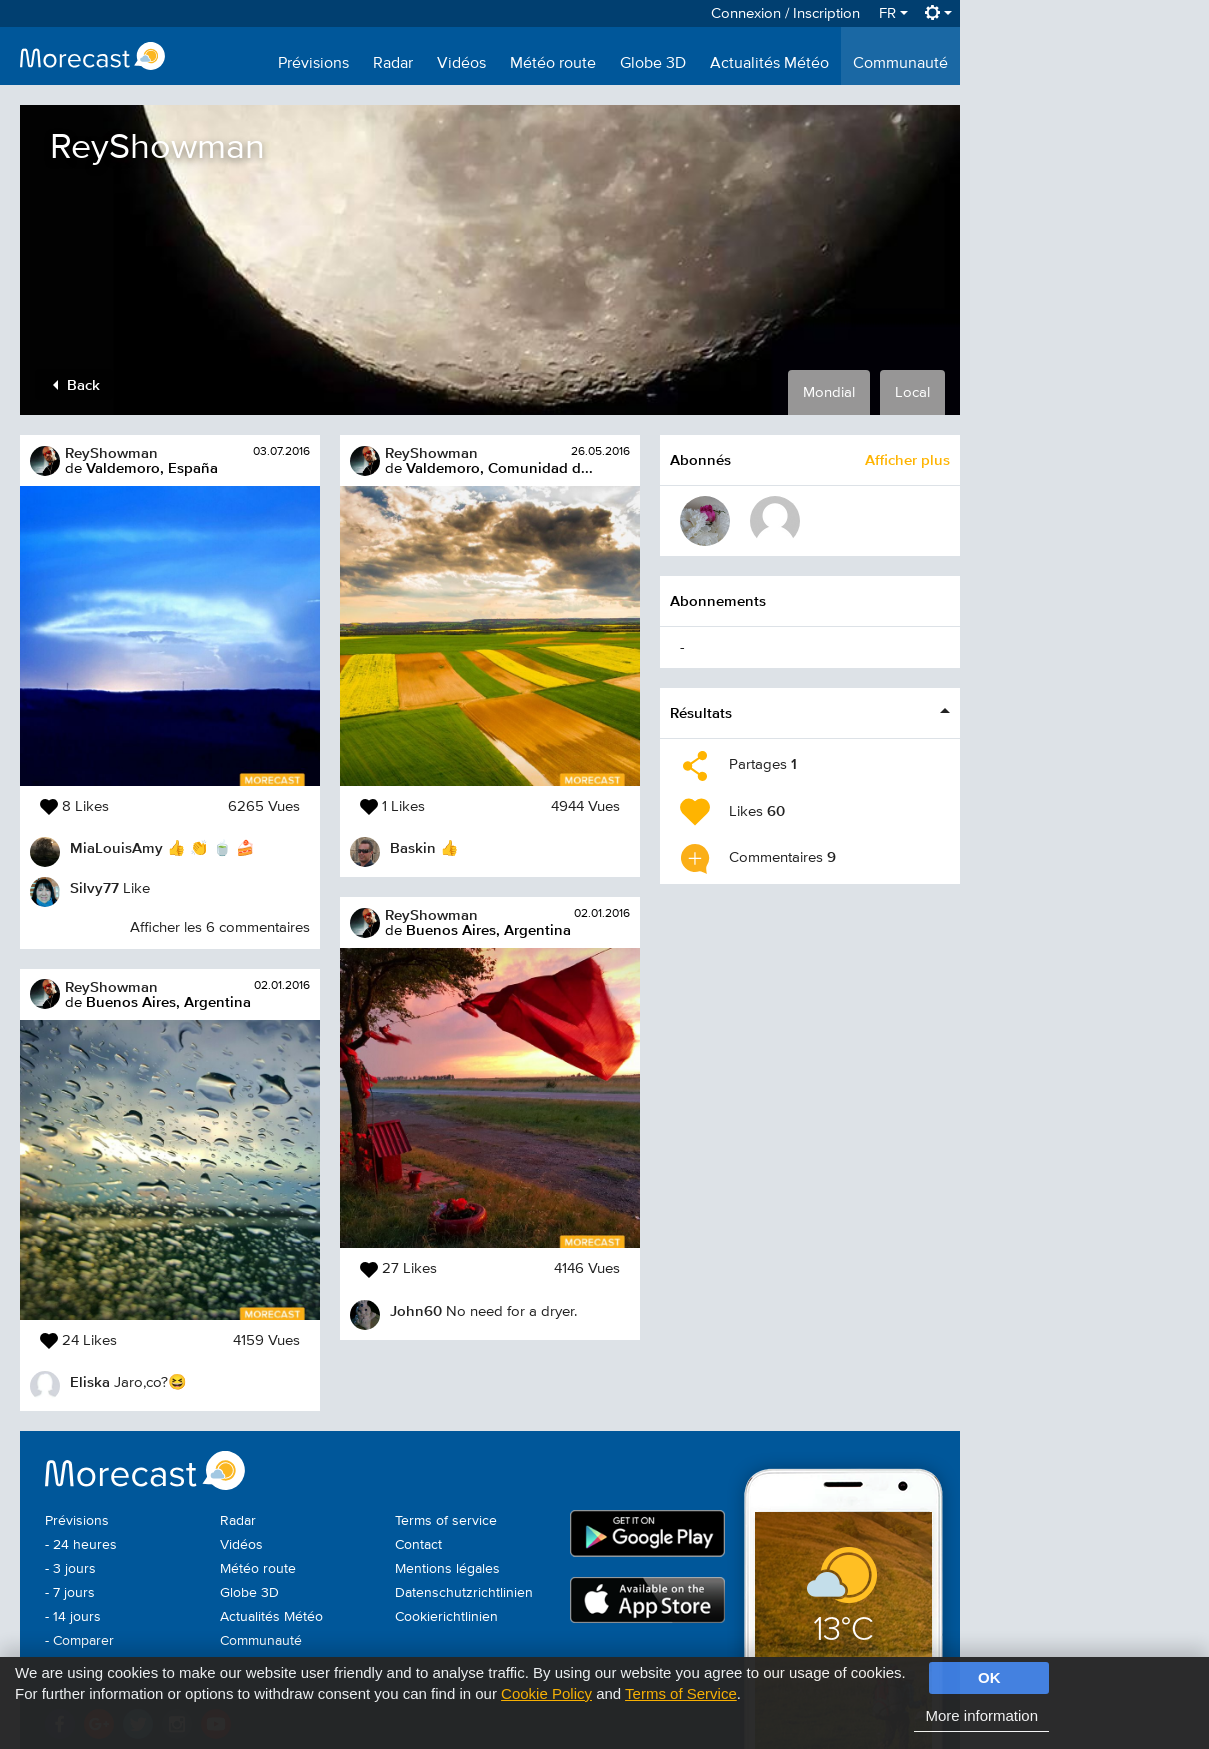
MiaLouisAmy (116, 847)
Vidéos (461, 64)
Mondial (829, 392)
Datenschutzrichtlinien (464, 1593)
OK (989, 1677)
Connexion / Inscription (785, 13)
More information (981, 1715)
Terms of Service (681, 1693)
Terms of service (446, 1521)
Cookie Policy (546, 1693)
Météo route (553, 64)
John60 (416, 1310)
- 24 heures (81, 1545)
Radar (393, 64)
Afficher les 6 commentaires (220, 927)
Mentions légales (447, 1569)
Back (76, 384)
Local (912, 392)
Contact (418, 1545)
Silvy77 (94, 887)
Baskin (413, 847)
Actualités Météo (769, 64)
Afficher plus (907, 459)
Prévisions (313, 64)
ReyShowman (111, 452)
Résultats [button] (701, 712)
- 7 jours (70, 1593)
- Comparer (79, 1641)
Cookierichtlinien (446, 1617)
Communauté (900, 64)
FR (893, 13)
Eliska (90, 1381)
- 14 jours (73, 1617)
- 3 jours (70, 1569)
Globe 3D (653, 64)
